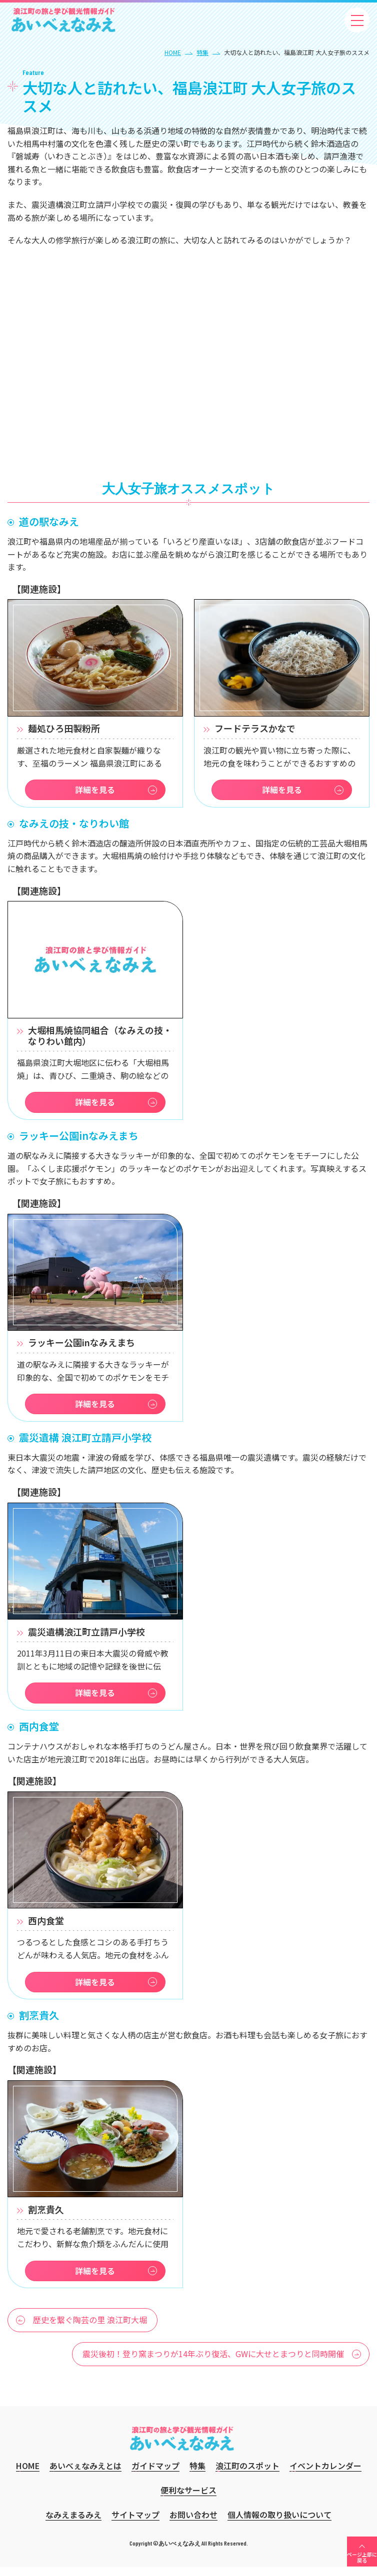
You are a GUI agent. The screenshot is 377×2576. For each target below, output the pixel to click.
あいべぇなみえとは (86, 2475)
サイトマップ (136, 2524)
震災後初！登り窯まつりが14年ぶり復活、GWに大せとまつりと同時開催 (213, 2363)
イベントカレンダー (326, 2475)
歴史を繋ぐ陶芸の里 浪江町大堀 (90, 2329)
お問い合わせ (194, 2524)
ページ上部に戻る (362, 2566)
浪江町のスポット (248, 2475)
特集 (202, 52)
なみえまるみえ (74, 2524)
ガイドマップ (156, 2475)
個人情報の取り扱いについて (280, 2524)
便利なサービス (188, 2499)
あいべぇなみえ (64, 19)
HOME (172, 52)
